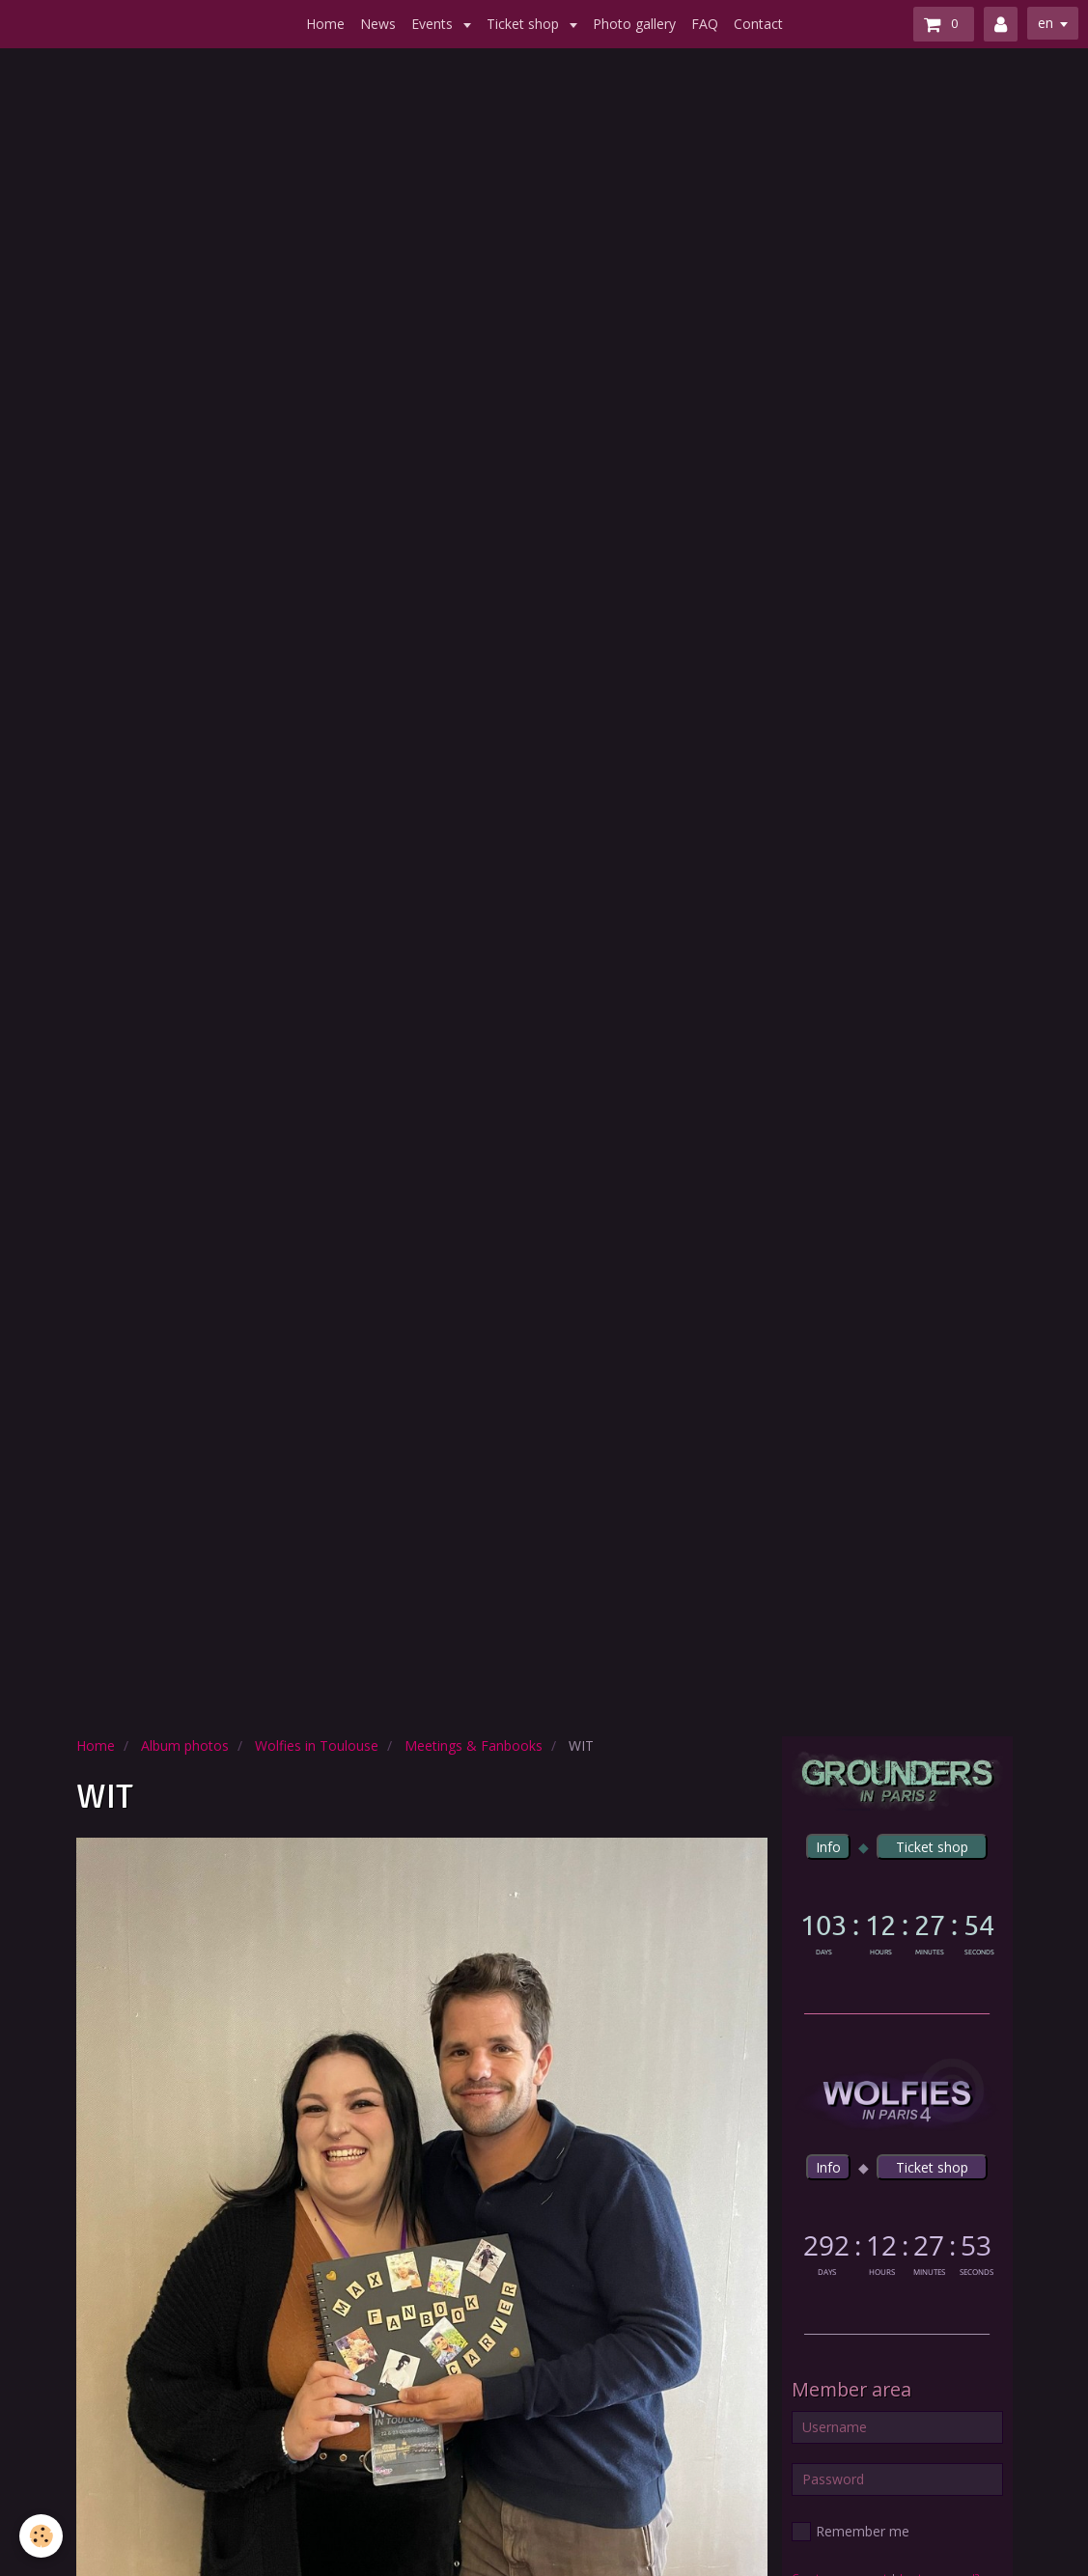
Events (434, 23)
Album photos (185, 1745)
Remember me (850, 2531)
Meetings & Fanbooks (474, 1745)
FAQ (704, 23)
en (1045, 23)
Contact (758, 23)
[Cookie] (41, 2536)
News (378, 23)
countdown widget (897, 1930)
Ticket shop (525, 23)
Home (325, 23)
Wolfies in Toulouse (316, 1745)
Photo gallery (634, 23)
